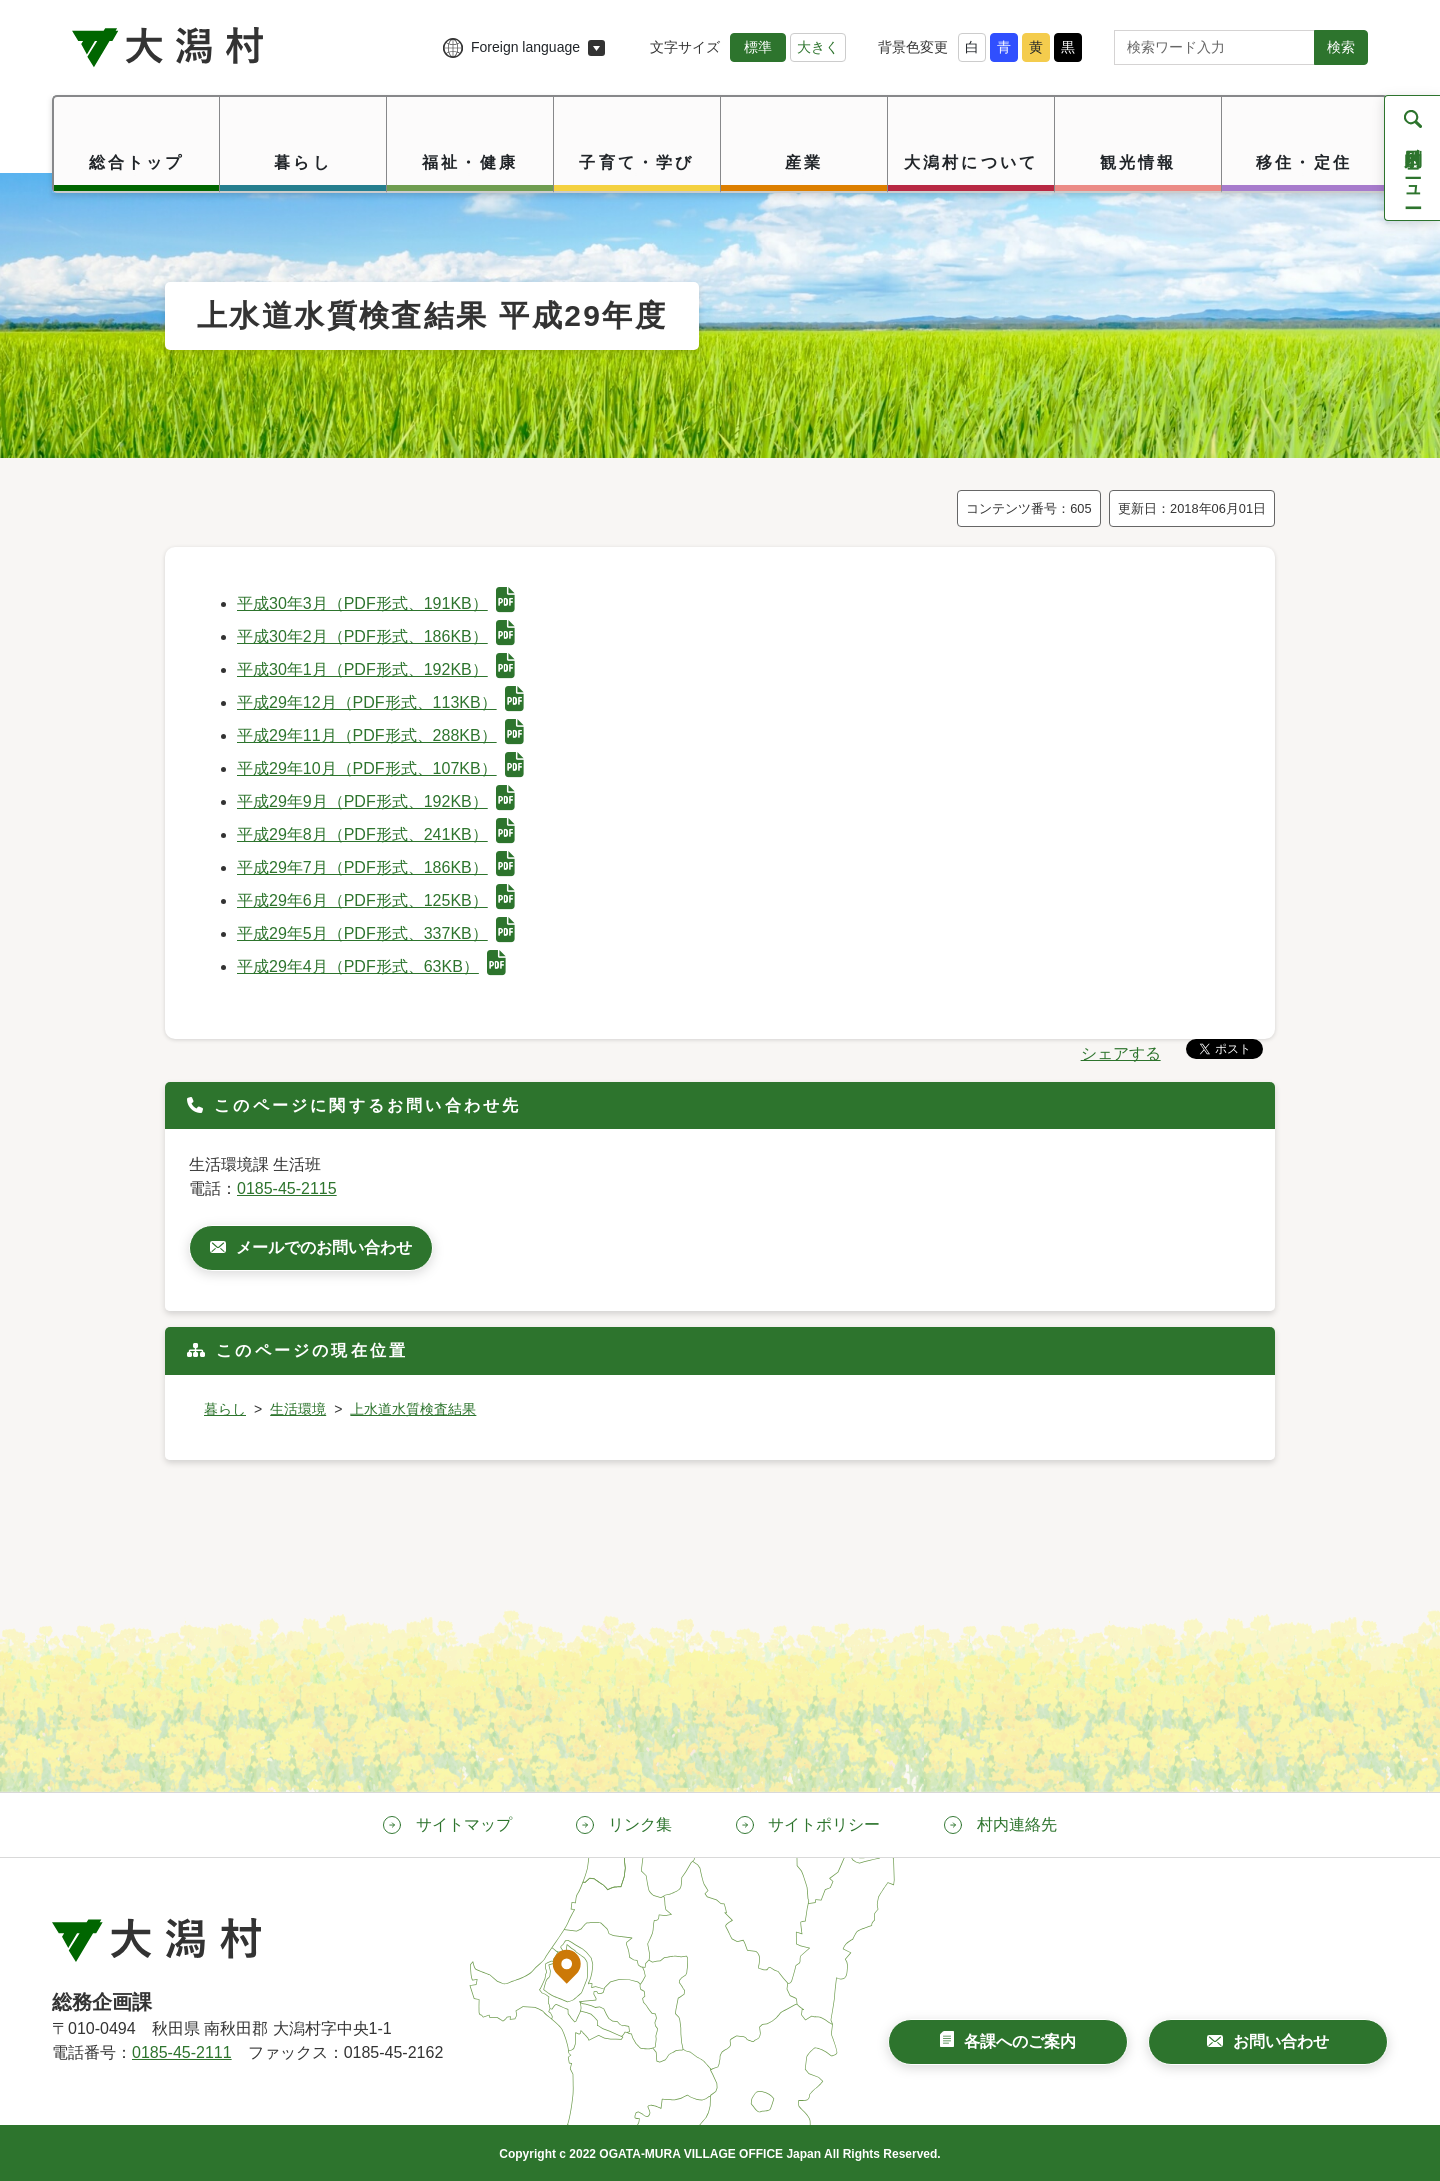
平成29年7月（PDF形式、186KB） (376, 867)
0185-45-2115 (287, 1188)
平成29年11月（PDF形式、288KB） (380, 735)
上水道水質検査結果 (413, 1409)
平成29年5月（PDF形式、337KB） (376, 933)
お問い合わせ (1281, 2041)
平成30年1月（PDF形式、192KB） (376, 669)
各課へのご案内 (1020, 2041)
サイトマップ (464, 1824)
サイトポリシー (824, 1824)
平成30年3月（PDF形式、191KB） (376, 603)
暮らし (225, 1409)
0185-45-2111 (182, 2052)
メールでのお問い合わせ (324, 1247)
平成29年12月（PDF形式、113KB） (380, 702)
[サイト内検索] (1214, 47)
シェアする (1121, 1053)
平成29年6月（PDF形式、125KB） (376, 900)
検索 (1341, 47)
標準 (758, 47)
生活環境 (298, 1409)
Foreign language (525, 47)
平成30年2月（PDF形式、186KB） (376, 636)
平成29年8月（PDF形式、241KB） (376, 834)
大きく (818, 47)
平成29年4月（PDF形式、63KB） (371, 966)
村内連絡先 (1017, 1824)
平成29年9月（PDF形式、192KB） (376, 801)
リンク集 (640, 1824)
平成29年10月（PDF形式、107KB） (380, 768)
